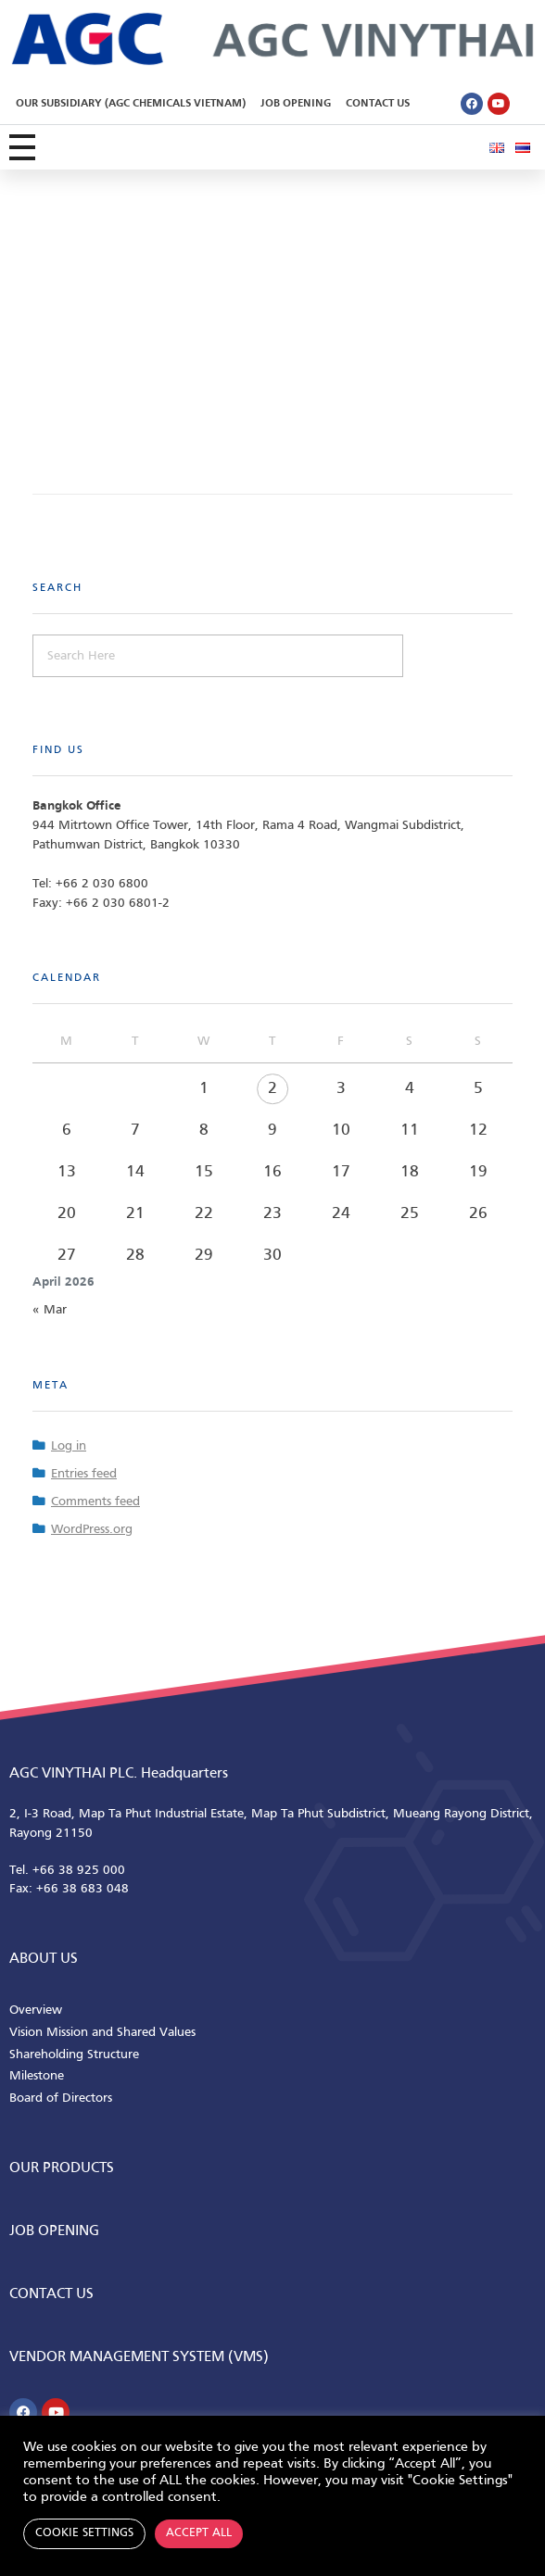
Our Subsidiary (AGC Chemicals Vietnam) (131, 103)
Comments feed (95, 1502)
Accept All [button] (199, 2533)
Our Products (61, 2168)
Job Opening (295, 103)
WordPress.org (92, 1530)
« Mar (49, 1310)
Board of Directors (60, 2098)
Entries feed (84, 1474)
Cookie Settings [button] (84, 2533)
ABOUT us (43, 1959)
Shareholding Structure (74, 2055)
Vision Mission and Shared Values (102, 2033)
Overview (35, 2010)
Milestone (36, 2076)
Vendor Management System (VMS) (139, 2357)
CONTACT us (51, 2294)
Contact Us (378, 103)
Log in (68, 1446)
